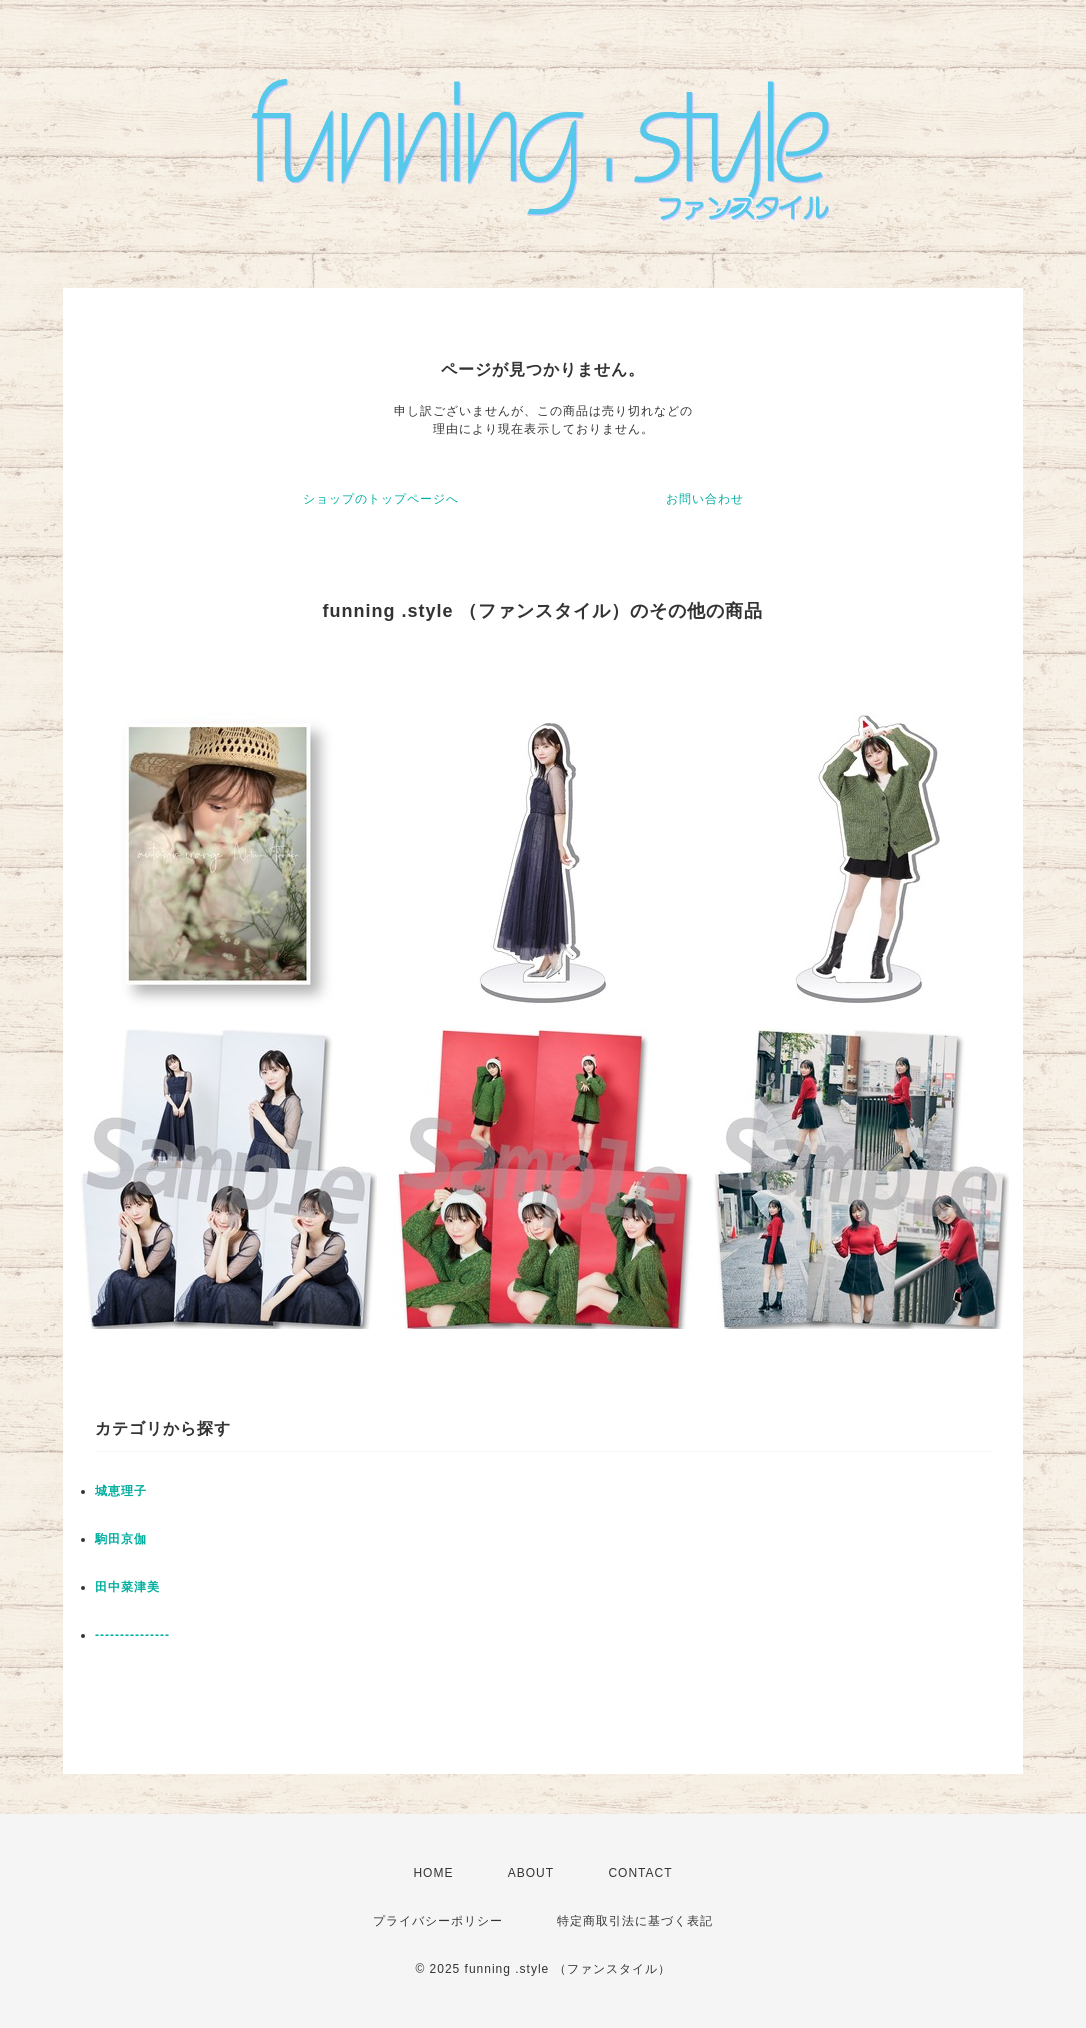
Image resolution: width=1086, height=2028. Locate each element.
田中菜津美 (127, 1587)
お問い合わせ (705, 499)
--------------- (132, 1635)
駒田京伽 (121, 1539)
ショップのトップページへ (381, 499)
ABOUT (531, 1873)
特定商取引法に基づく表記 (635, 1921)
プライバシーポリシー (438, 1921)
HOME (433, 1873)
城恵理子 (121, 1491)
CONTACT (640, 1873)
